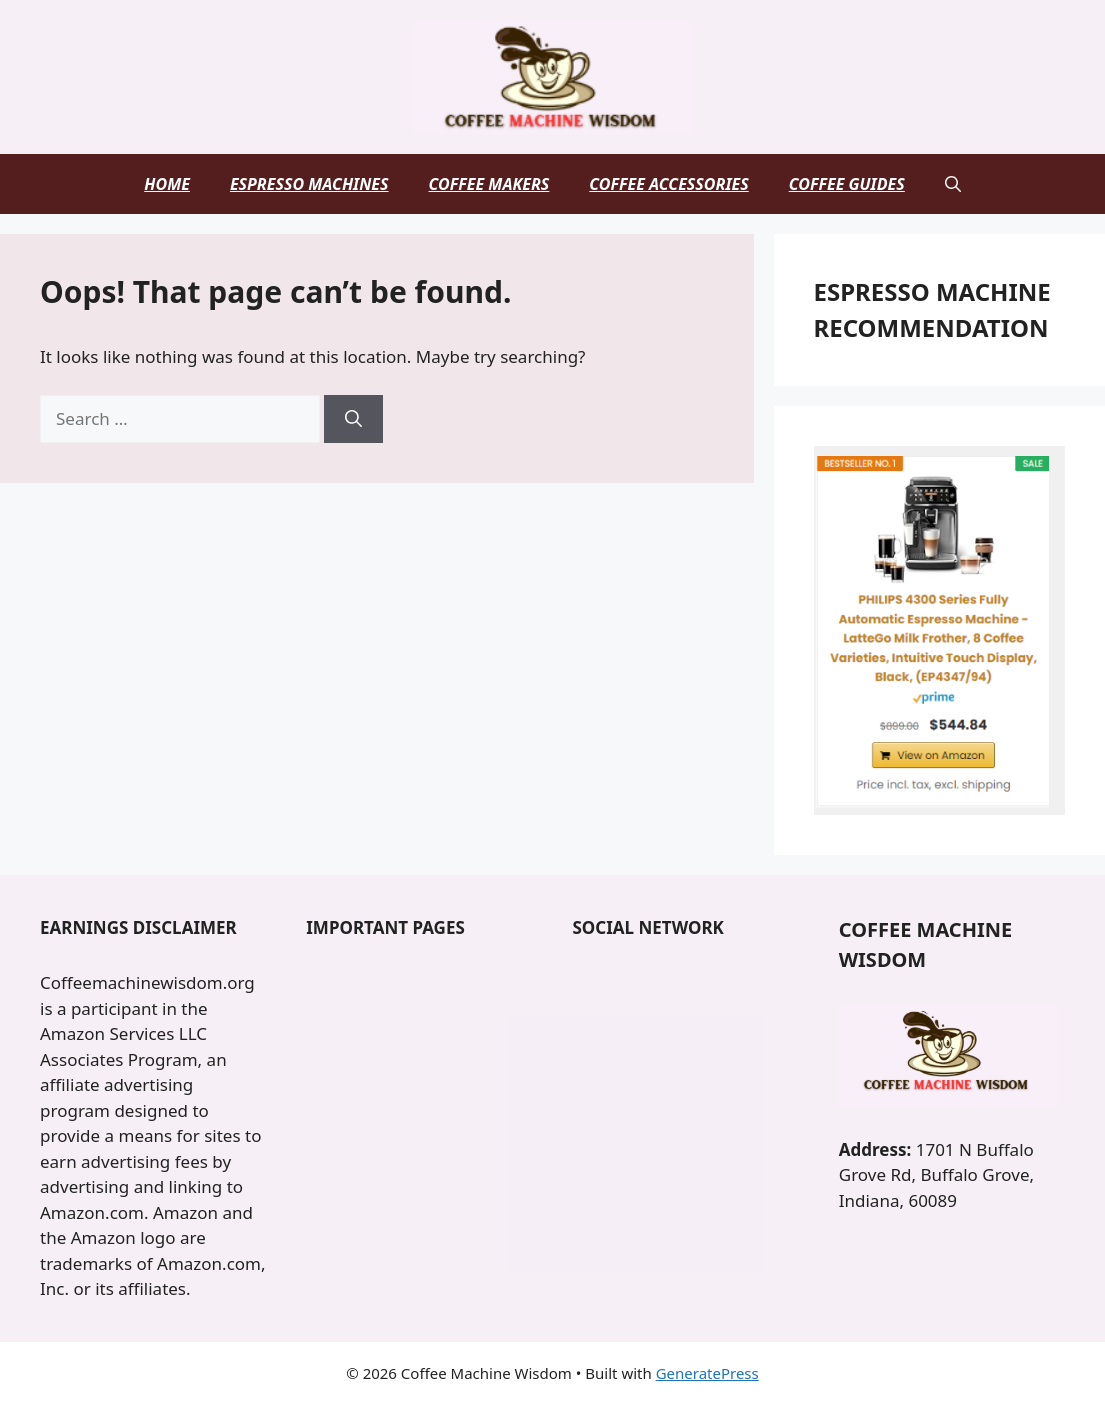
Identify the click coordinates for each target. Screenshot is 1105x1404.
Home (167, 184)
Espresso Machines (309, 184)
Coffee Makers (489, 184)
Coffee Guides (847, 184)
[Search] (353, 419)
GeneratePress (707, 1373)
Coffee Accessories (668, 184)
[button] (953, 184)
